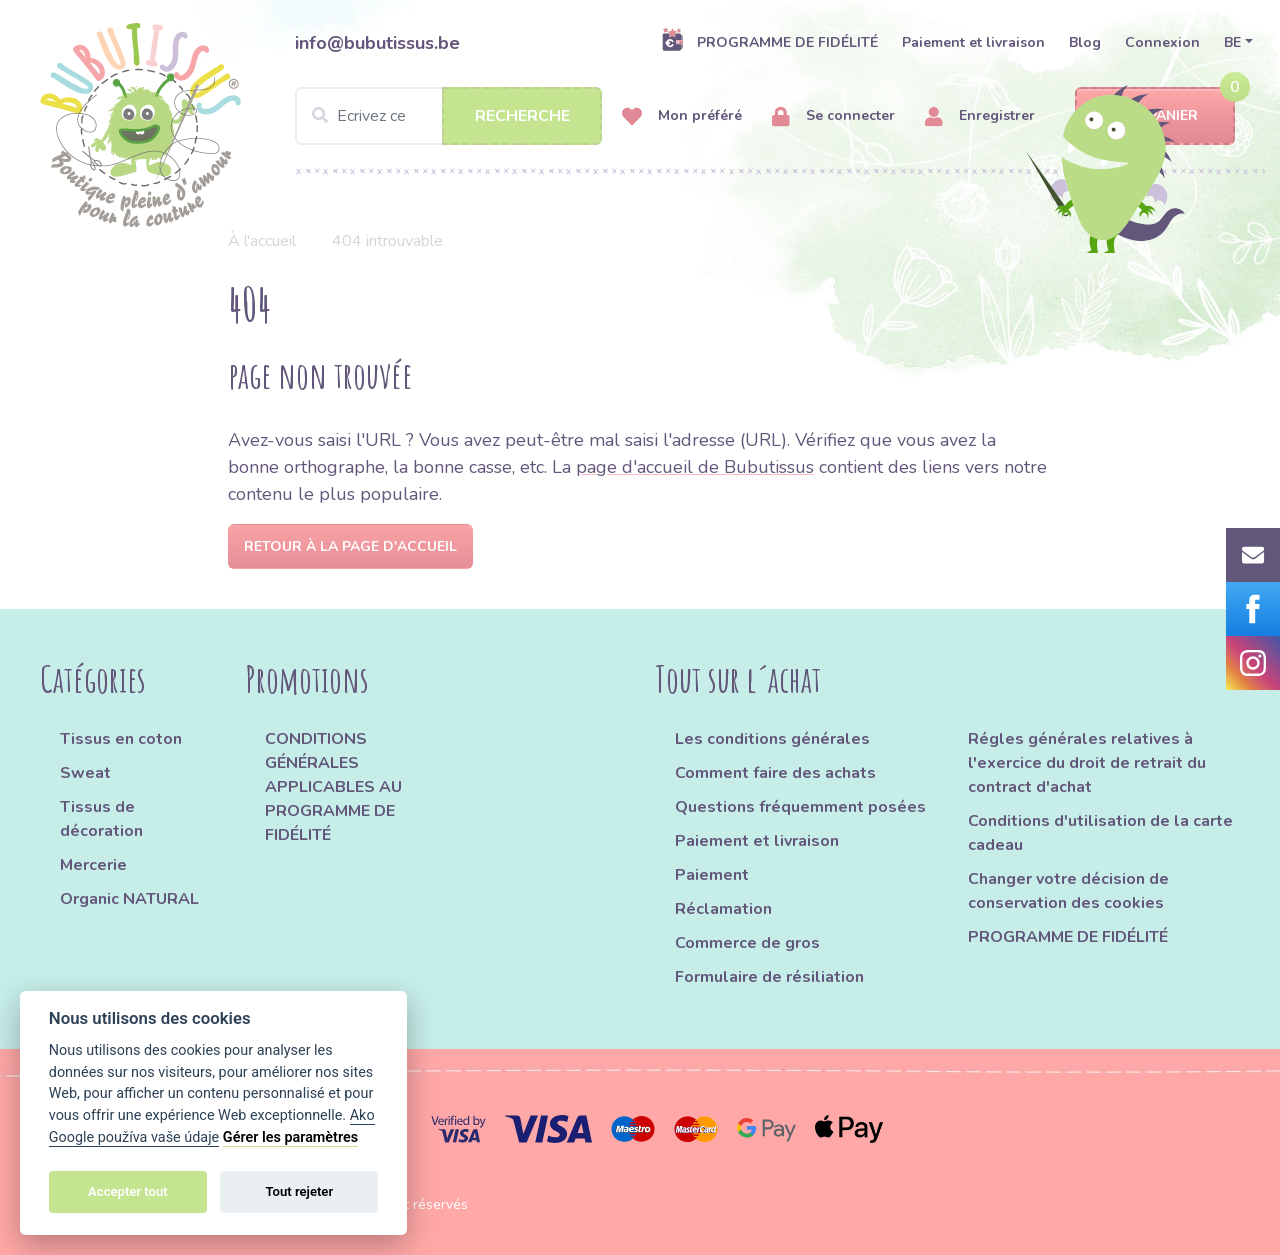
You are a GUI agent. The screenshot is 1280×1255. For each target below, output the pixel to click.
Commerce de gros (747, 943)
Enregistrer (980, 116)
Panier (1155, 116)
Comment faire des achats (775, 773)
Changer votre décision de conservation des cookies (1068, 891)
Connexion (1162, 42)
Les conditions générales (772, 739)
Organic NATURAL (129, 899)
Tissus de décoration (101, 819)
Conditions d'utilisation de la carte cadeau (1100, 833)
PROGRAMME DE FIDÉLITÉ (769, 42)
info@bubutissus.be (377, 43)
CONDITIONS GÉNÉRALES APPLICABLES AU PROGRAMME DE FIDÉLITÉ (333, 787)
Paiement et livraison (973, 42)
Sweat (85, 773)
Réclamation (723, 909)
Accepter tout (128, 1191)
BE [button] (1232, 42)
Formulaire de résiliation (769, 977)
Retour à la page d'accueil (350, 546)
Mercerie (93, 865)
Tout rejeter (299, 1191)
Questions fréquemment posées (800, 807)
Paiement (712, 875)
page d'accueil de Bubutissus (695, 467)
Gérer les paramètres (290, 1137)
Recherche (522, 116)
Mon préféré (682, 116)
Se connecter (833, 116)
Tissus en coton (121, 739)
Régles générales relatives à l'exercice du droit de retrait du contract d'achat (1087, 763)
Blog (1085, 42)
